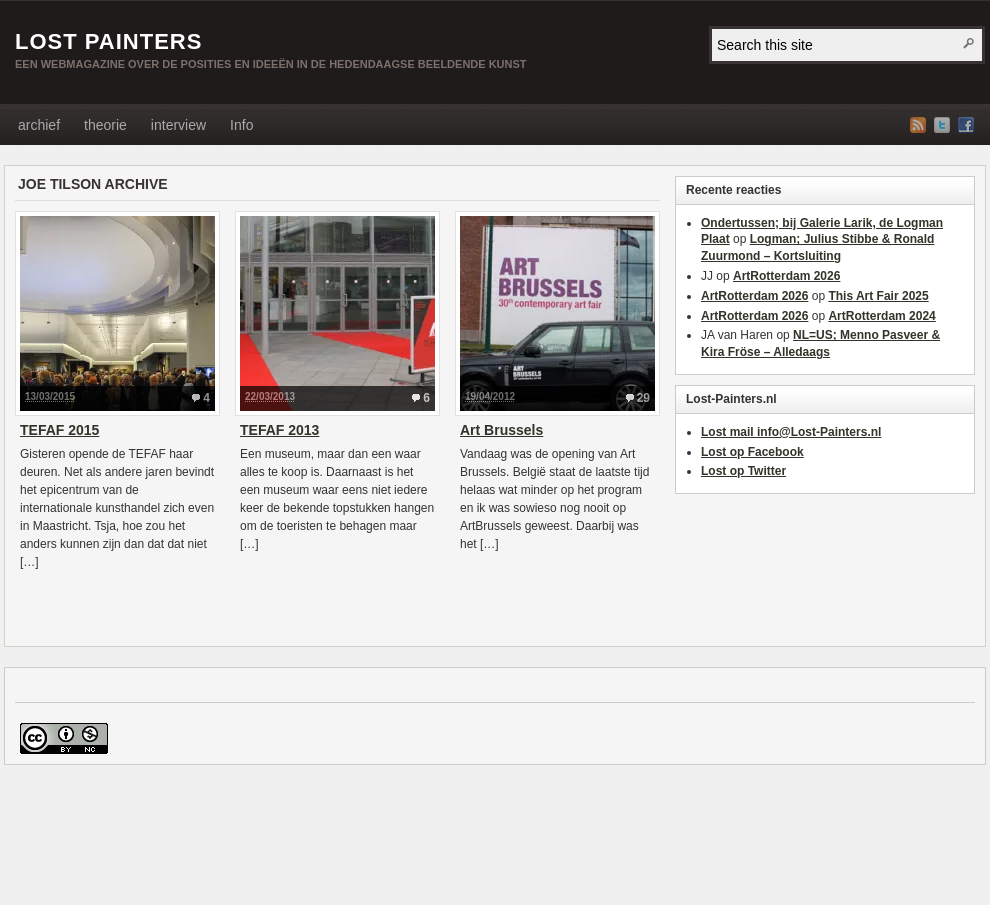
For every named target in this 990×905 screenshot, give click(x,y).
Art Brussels (501, 430)
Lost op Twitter (743, 471)
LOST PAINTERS (108, 41)
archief (39, 125)
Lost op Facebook (752, 452)
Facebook (966, 125)
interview (178, 125)
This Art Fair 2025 (878, 296)
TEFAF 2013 (279, 430)
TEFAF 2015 (59, 430)
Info (241, 125)
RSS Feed (918, 125)
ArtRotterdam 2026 (786, 276)
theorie (105, 125)
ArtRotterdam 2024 (881, 316)
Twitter (942, 125)
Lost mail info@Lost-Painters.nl (791, 432)
